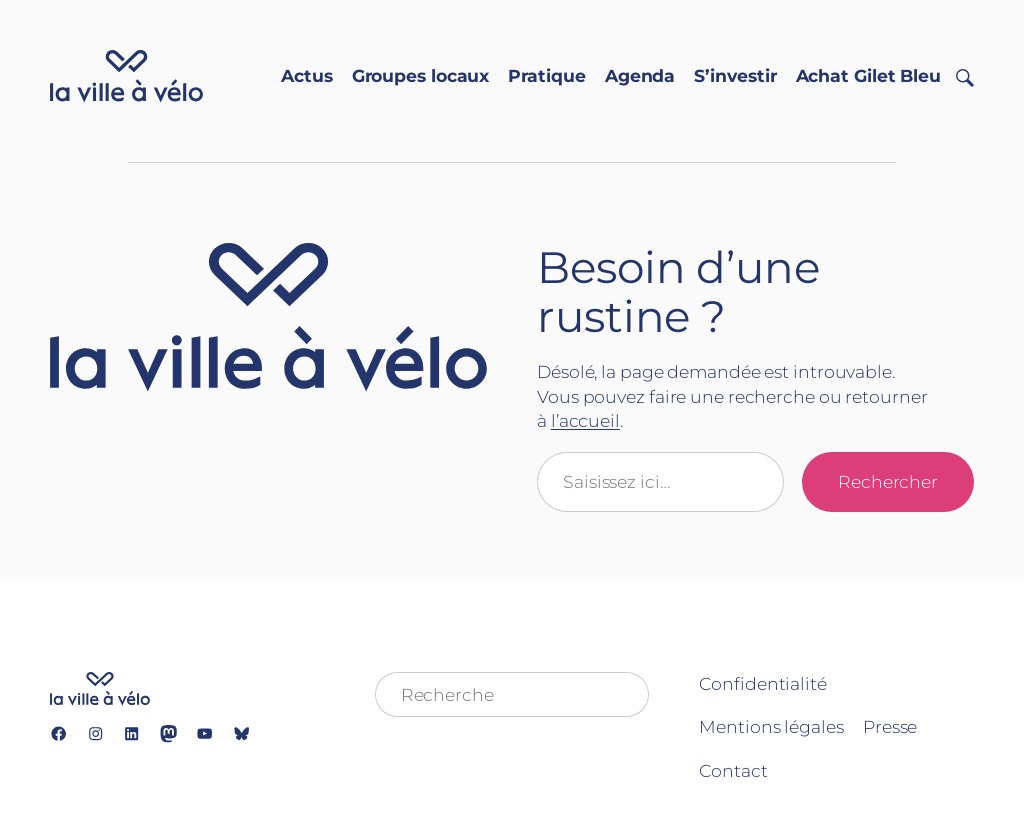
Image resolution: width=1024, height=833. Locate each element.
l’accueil (585, 420)
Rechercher (888, 481)
